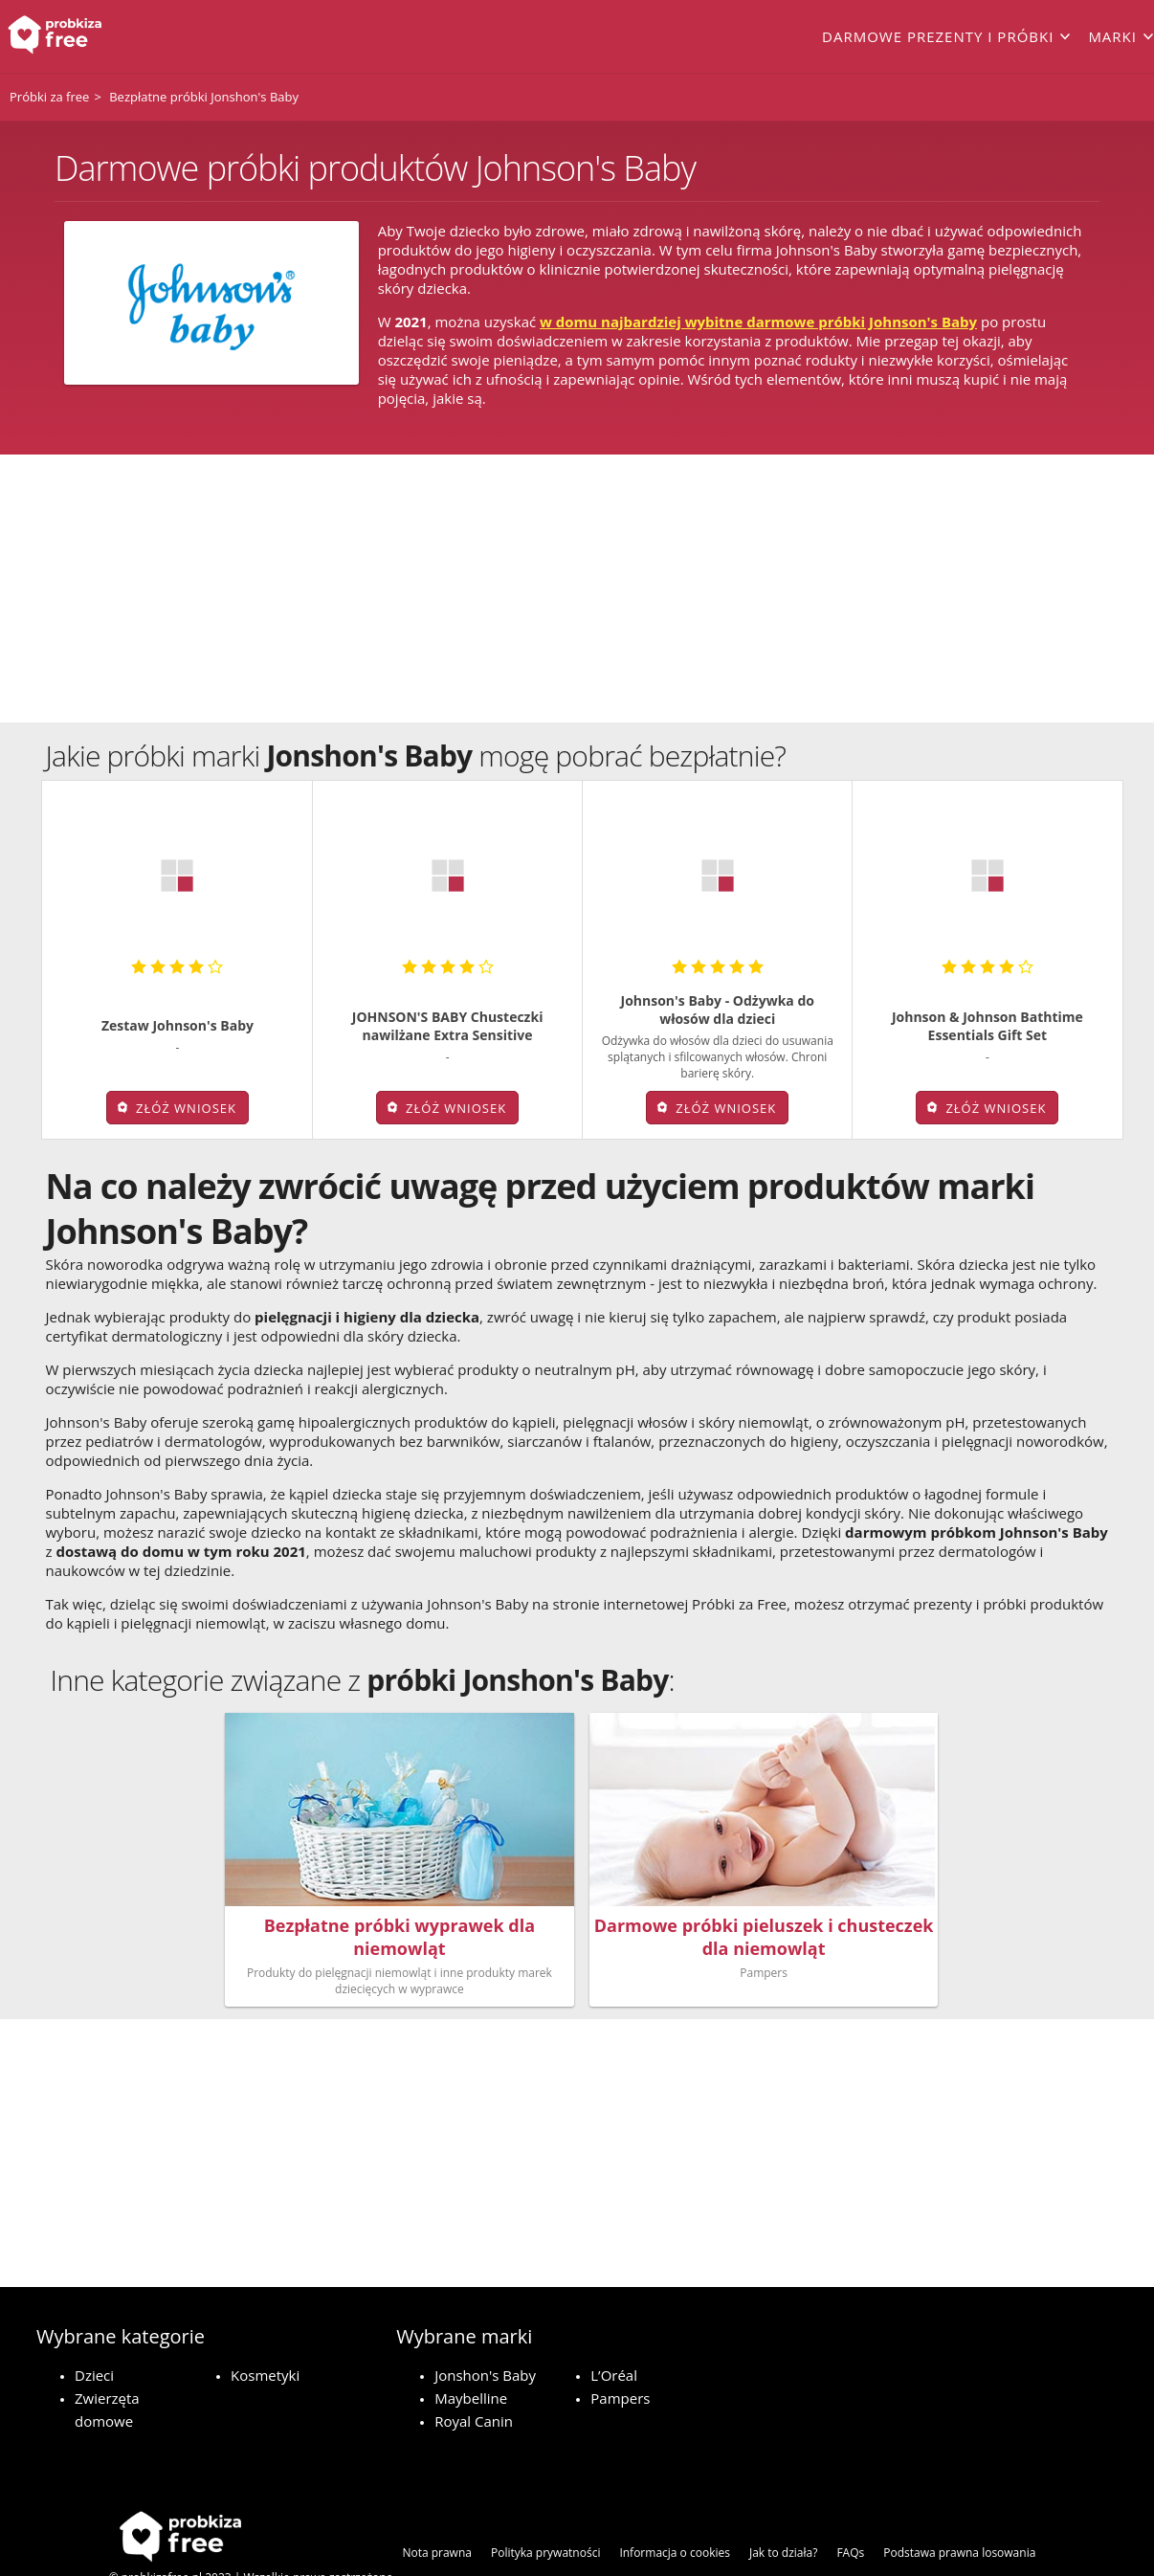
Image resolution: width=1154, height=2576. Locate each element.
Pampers (620, 2346)
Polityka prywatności (545, 2501)
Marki (1112, 36)
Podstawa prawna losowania (959, 2501)
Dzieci (94, 2323)
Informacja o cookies (674, 2501)
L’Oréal (613, 2323)
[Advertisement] (577, 588)
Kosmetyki (265, 2323)
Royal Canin (473, 2369)
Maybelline (470, 2346)
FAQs (850, 2501)
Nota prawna (437, 2501)
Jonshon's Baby (485, 2323)
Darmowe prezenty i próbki (938, 36)
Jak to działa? (783, 2501)
